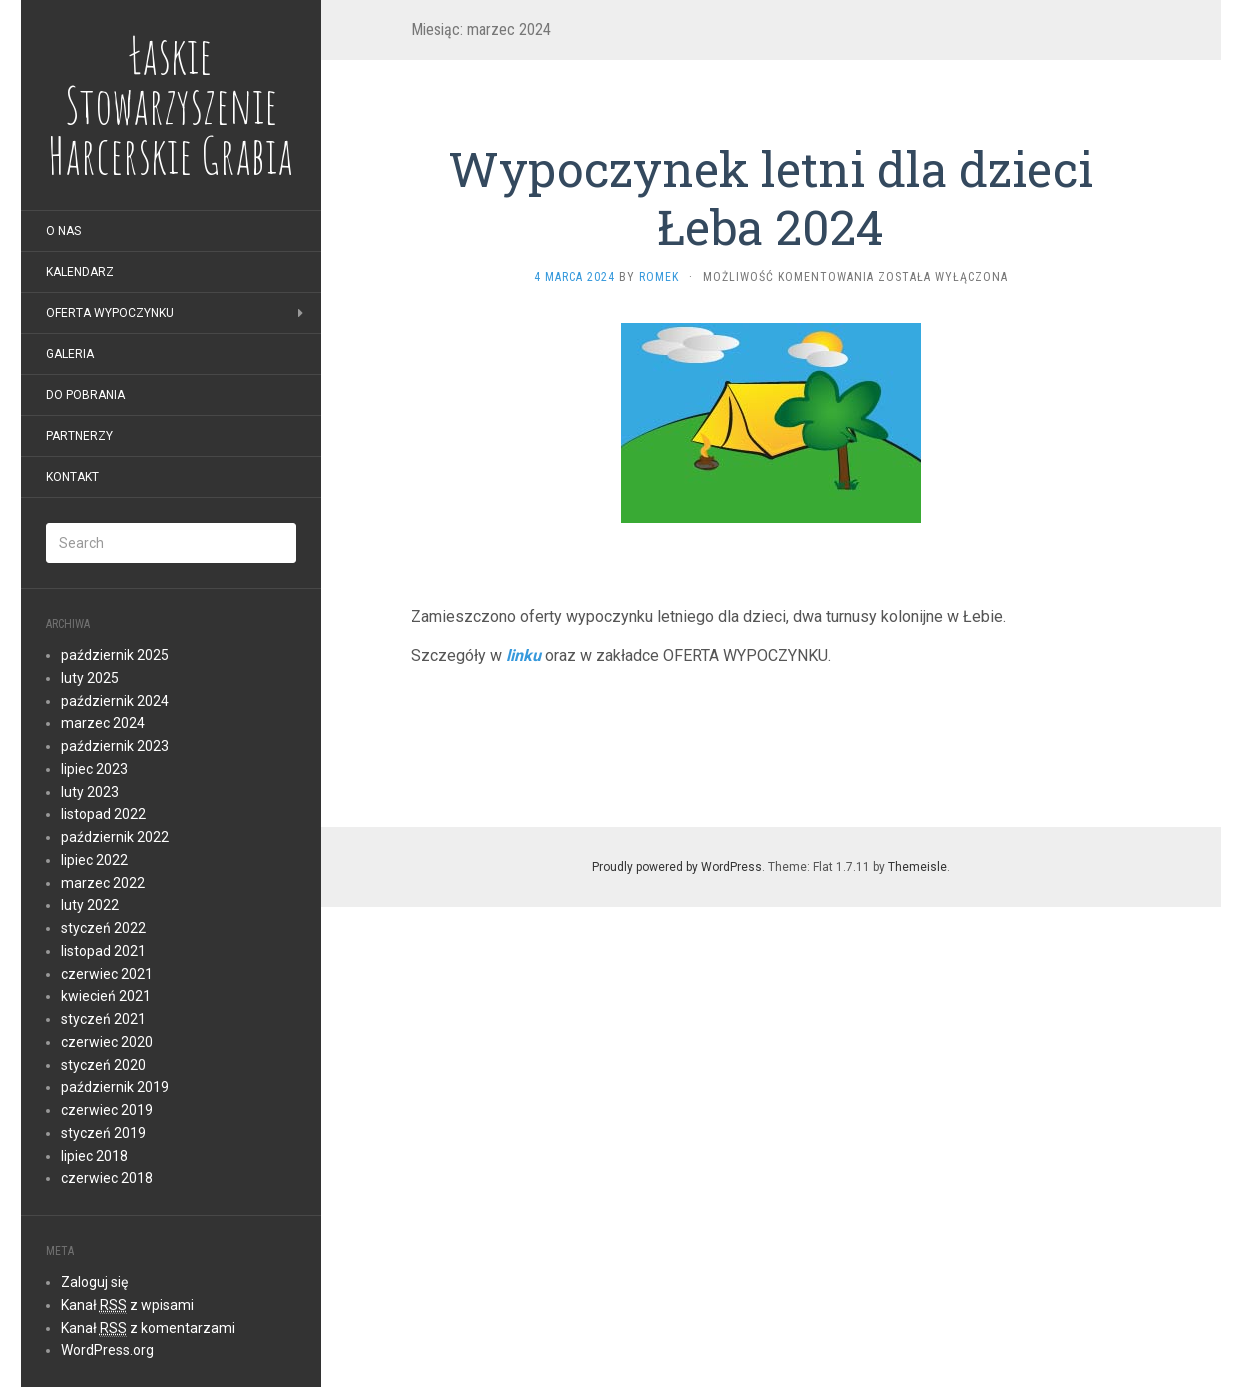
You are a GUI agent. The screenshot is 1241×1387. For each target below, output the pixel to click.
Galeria (70, 354)
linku (523, 655)
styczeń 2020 (103, 1065)
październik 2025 (115, 655)
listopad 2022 (103, 814)
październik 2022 (115, 837)
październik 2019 (115, 1087)
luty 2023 (90, 792)
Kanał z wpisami (127, 1305)
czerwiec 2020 (107, 1042)
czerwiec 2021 (107, 974)
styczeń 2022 (103, 928)
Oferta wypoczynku (110, 313)
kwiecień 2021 (106, 996)
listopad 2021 (103, 951)
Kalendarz (80, 272)
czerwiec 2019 (107, 1110)
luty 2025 (90, 678)
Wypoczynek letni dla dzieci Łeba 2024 (770, 197)
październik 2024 (115, 701)
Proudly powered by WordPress (677, 867)
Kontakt (72, 477)
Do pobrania (85, 395)
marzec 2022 (103, 883)
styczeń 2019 (103, 1133)
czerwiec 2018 (107, 1178)
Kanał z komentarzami (148, 1328)
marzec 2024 (103, 723)
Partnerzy (79, 436)
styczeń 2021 (103, 1019)
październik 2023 (115, 746)
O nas (63, 231)
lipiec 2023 (94, 769)
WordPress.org (107, 1350)
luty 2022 (90, 905)
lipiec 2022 (94, 860)
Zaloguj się (94, 1282)
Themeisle (917, 867)
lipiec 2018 (94, 1156)
